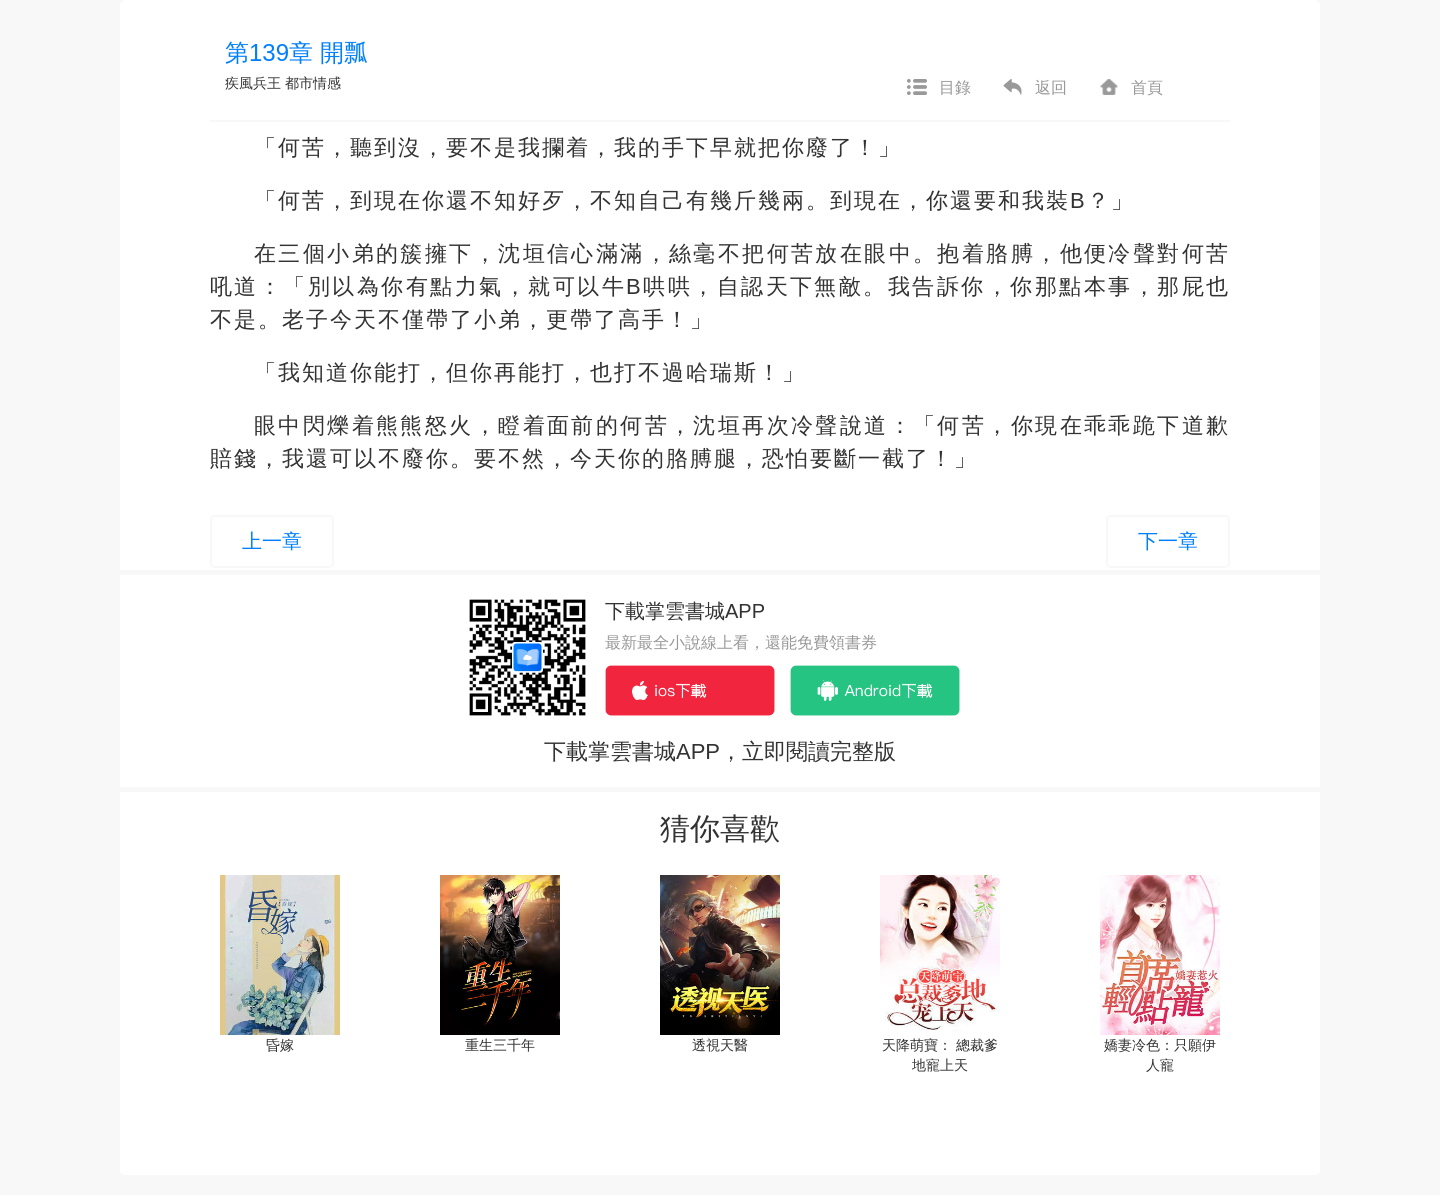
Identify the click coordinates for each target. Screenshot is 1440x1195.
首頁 (1130, 88)
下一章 (1168, 541)
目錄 (938, 88)
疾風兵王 (253, 83)
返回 (1034, 88)
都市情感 (313, 83)
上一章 (272, 541)
